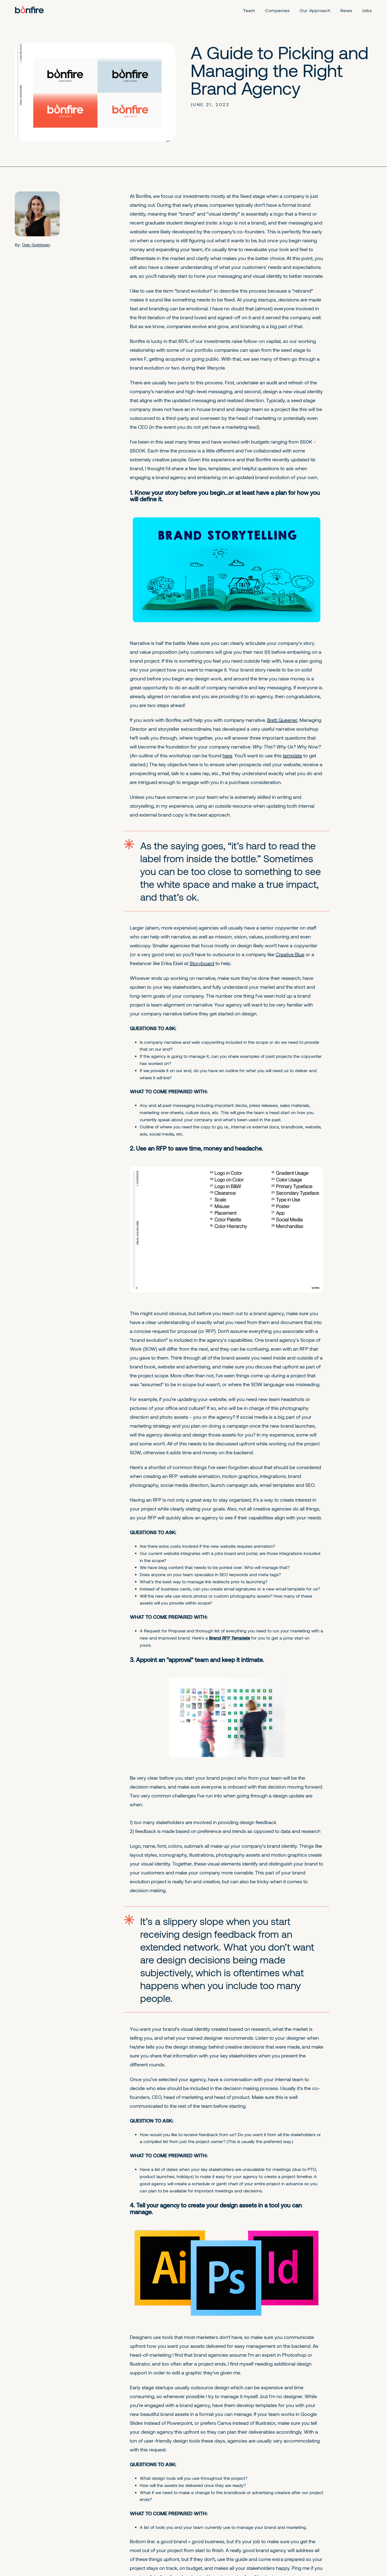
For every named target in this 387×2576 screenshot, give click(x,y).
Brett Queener (282, 720)
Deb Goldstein (36, 244)
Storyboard (202, 963)
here (227, 755)
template (292, 755)
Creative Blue (290, 954)
